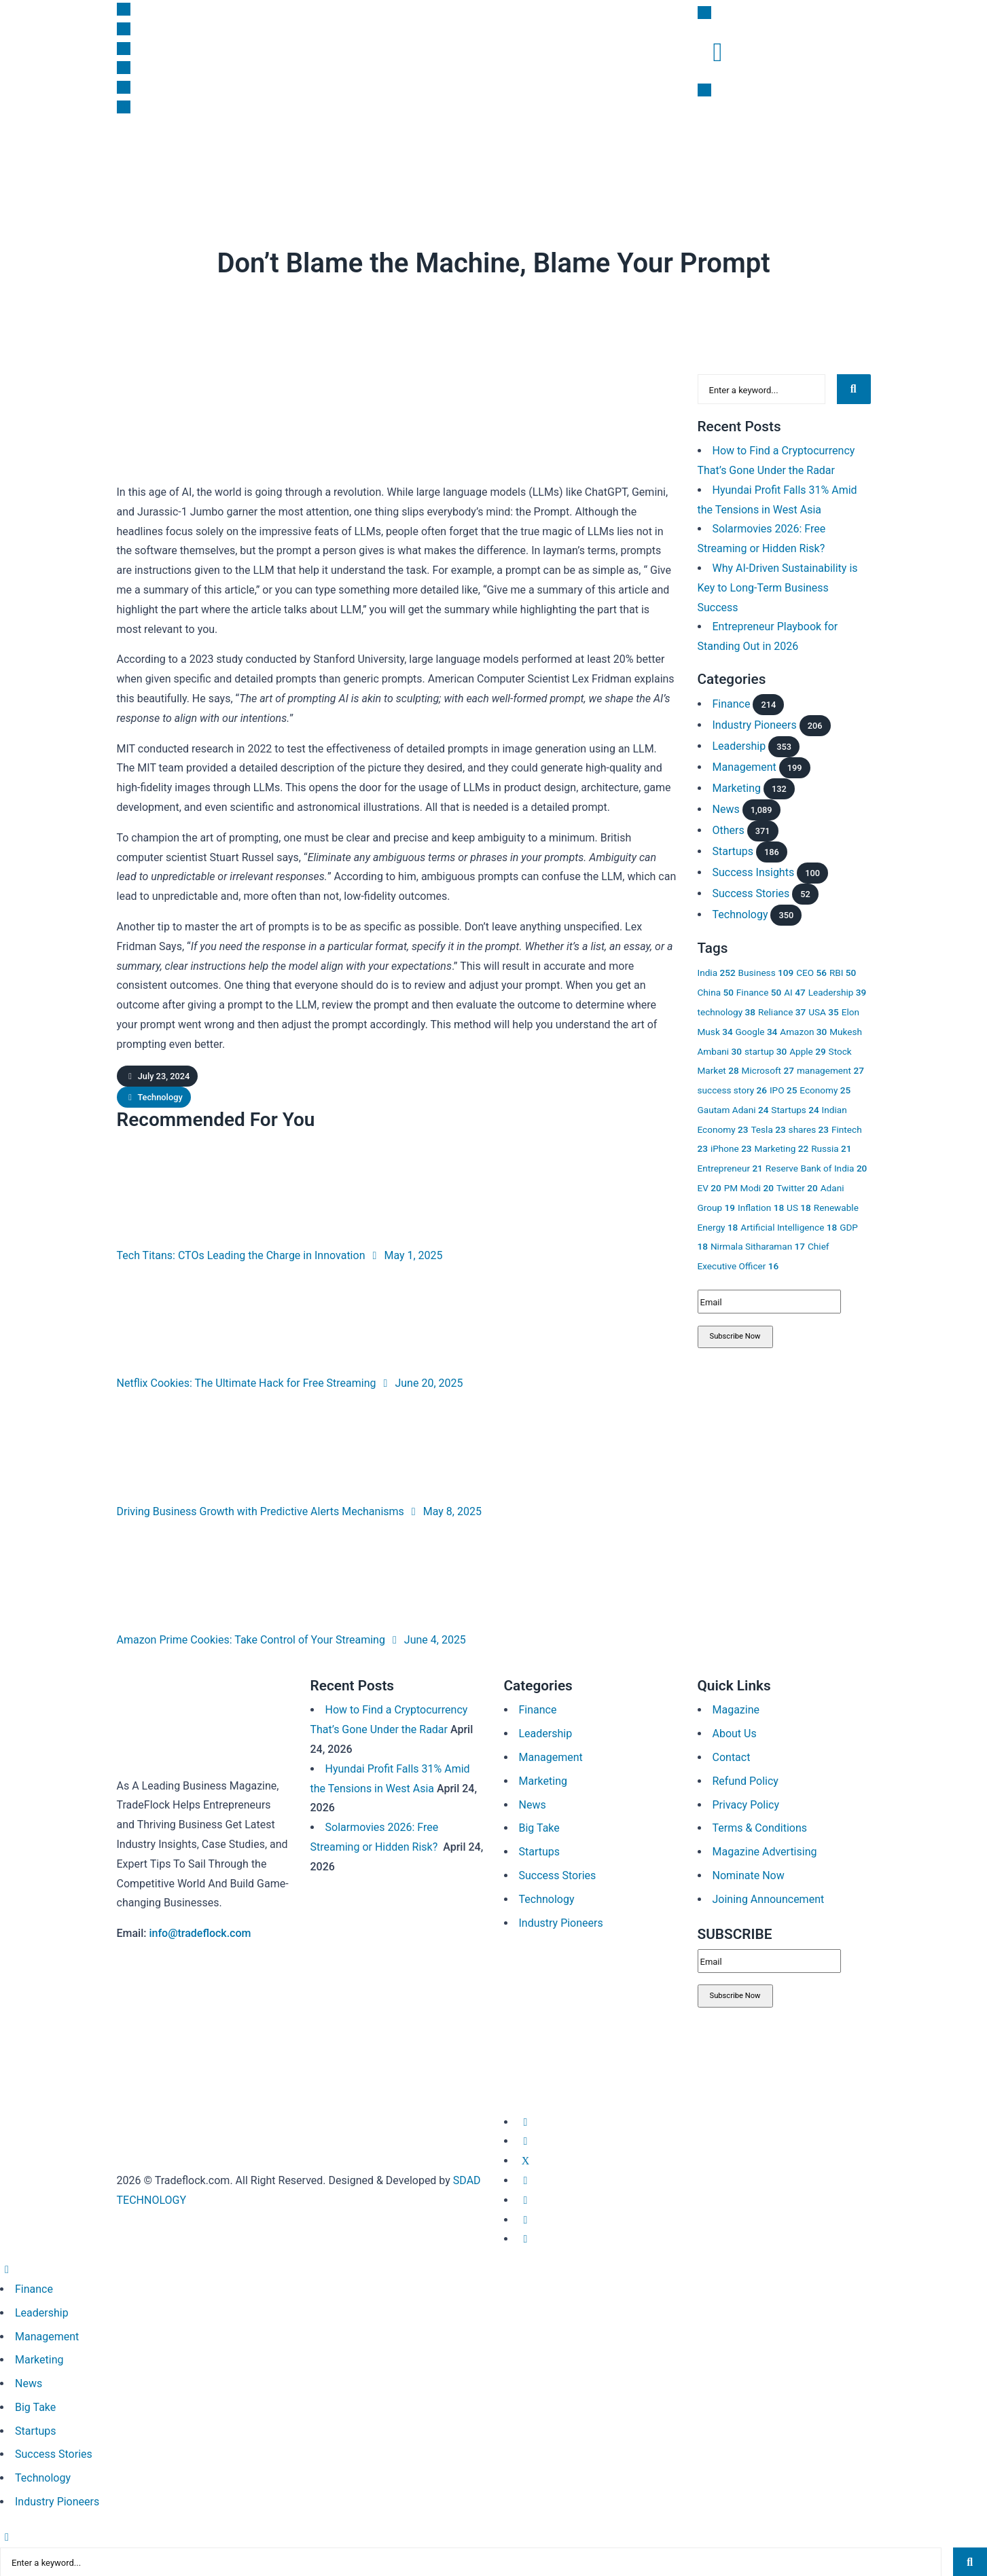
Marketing (312, 153)
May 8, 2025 (444, 1511)
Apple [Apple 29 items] (807, 1050)
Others (728, 828)
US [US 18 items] (799, 1206)
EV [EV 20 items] (709, 1186)
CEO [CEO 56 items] (811, 971)
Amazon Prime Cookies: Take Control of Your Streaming (251, 1639)
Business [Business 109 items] (766, 971)
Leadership (385, 153)
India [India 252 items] (717, 971)
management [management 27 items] (830, 1069)
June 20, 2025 (420, 1383)
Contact (732, 1757)
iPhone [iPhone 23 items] (731, 1147)
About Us (735, 1733)
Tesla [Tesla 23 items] (768, 1128)
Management (744, 765)
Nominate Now (749, 1875)
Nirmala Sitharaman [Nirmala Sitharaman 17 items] (758, 1245)
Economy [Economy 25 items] (825, 1088)
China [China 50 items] (716, 990)
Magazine (706, 153)
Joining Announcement (769, 1899)
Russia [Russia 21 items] (831, 1147)
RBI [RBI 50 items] (842, 971)
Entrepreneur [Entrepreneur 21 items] (730, 1166)
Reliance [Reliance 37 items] (782, 1010)
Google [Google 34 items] (757, 1030)
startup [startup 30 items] (765, 1050)
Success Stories (751, 892)
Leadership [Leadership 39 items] (837, 990)
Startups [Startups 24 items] (795, 1108)
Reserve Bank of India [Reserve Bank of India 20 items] (816, 1166)
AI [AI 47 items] (794, 990)
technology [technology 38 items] (727, 1010)
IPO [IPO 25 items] (783, 1088)
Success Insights (538, 153)
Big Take (453, 153)
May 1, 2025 (404, 1255)
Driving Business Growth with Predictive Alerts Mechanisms (260, 1511)
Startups (246, 153)
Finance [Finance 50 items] (758, 990)
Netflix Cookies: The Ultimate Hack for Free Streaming (246, 1383)
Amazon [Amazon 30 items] (803, 1030)
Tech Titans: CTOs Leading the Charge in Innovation (241, 1255)
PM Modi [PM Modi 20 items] (749, 1186)
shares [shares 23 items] (809, 1128)
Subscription (630, 153)
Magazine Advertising (765, 1851)
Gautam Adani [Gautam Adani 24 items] (733, 1108)
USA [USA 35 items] (823, 1010)
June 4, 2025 (427, 1639)
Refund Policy (745, 1781)
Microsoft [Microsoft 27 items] (768, 1069)
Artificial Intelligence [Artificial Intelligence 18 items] (788, 1225)
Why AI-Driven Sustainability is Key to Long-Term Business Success (778, 586)
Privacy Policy (746, 1804)
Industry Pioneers (755, 723)
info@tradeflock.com (200, 1933)
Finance (185, 153)
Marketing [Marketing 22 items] (782, 1147)
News (130, 153)
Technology (353, 297)
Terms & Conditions (760, 1827)
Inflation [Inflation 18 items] (761, 1206)
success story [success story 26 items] (732, 1088)
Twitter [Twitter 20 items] (797, 1186)
